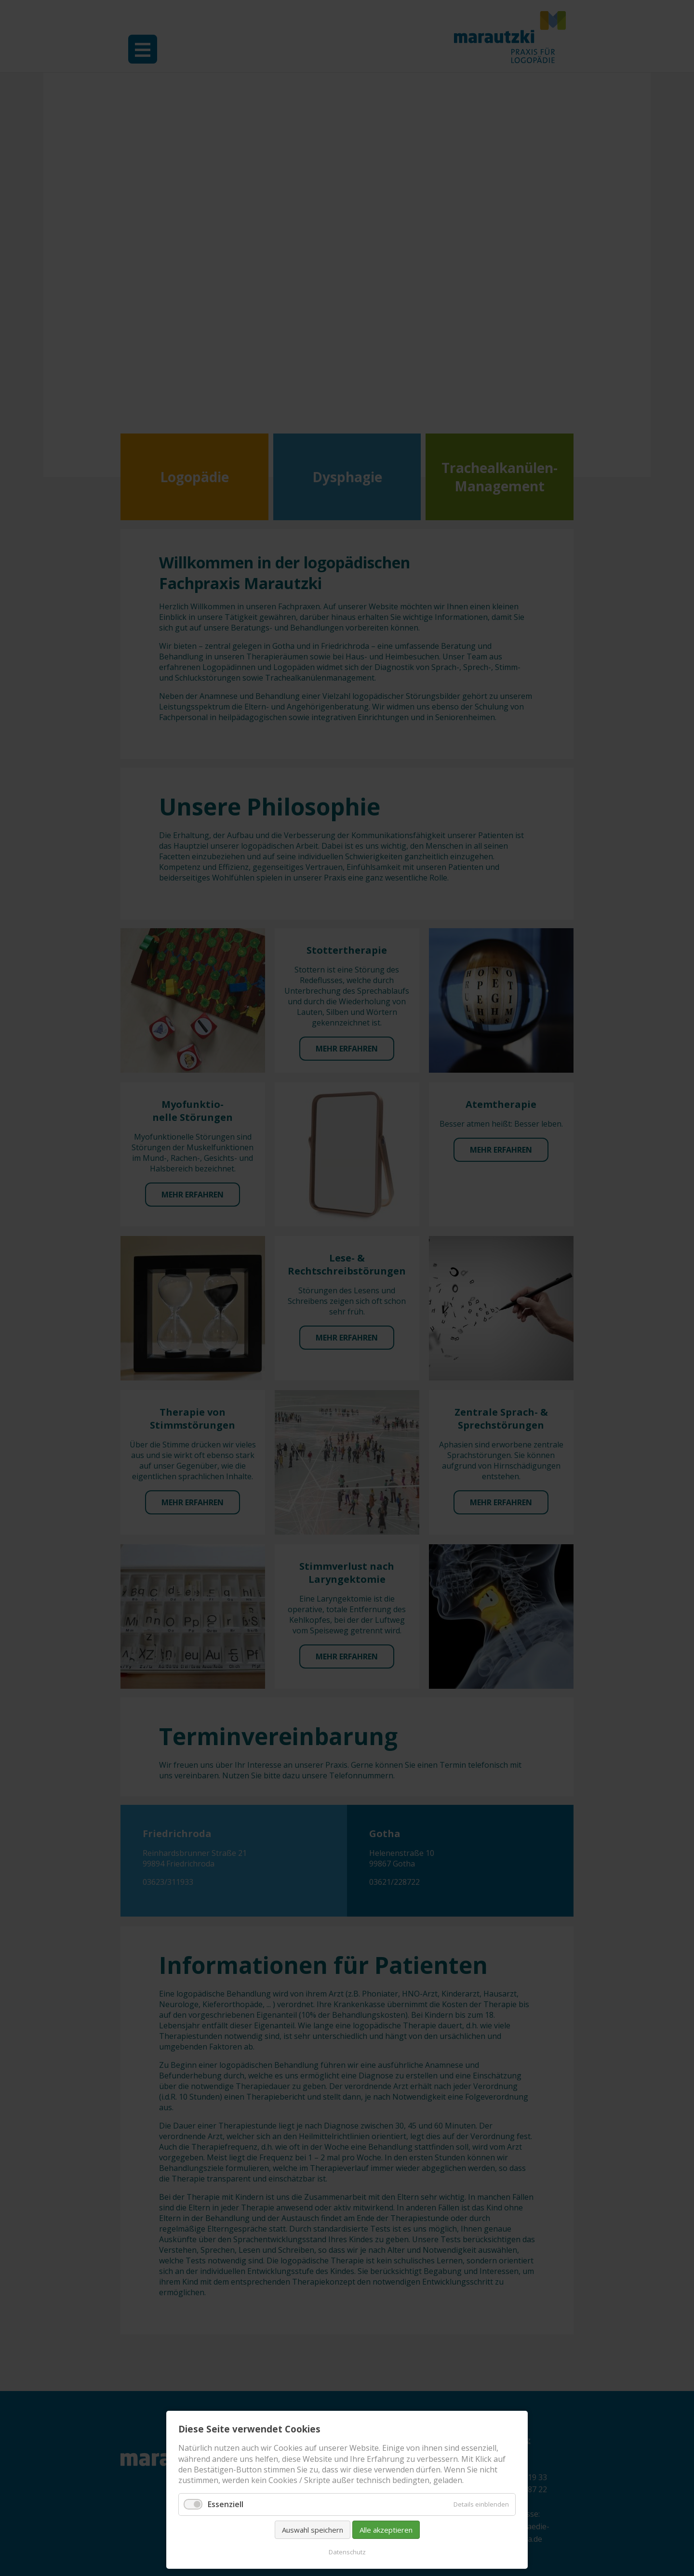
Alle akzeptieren (386, 2530)
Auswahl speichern (312, 2530)
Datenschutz (347, 2552)
